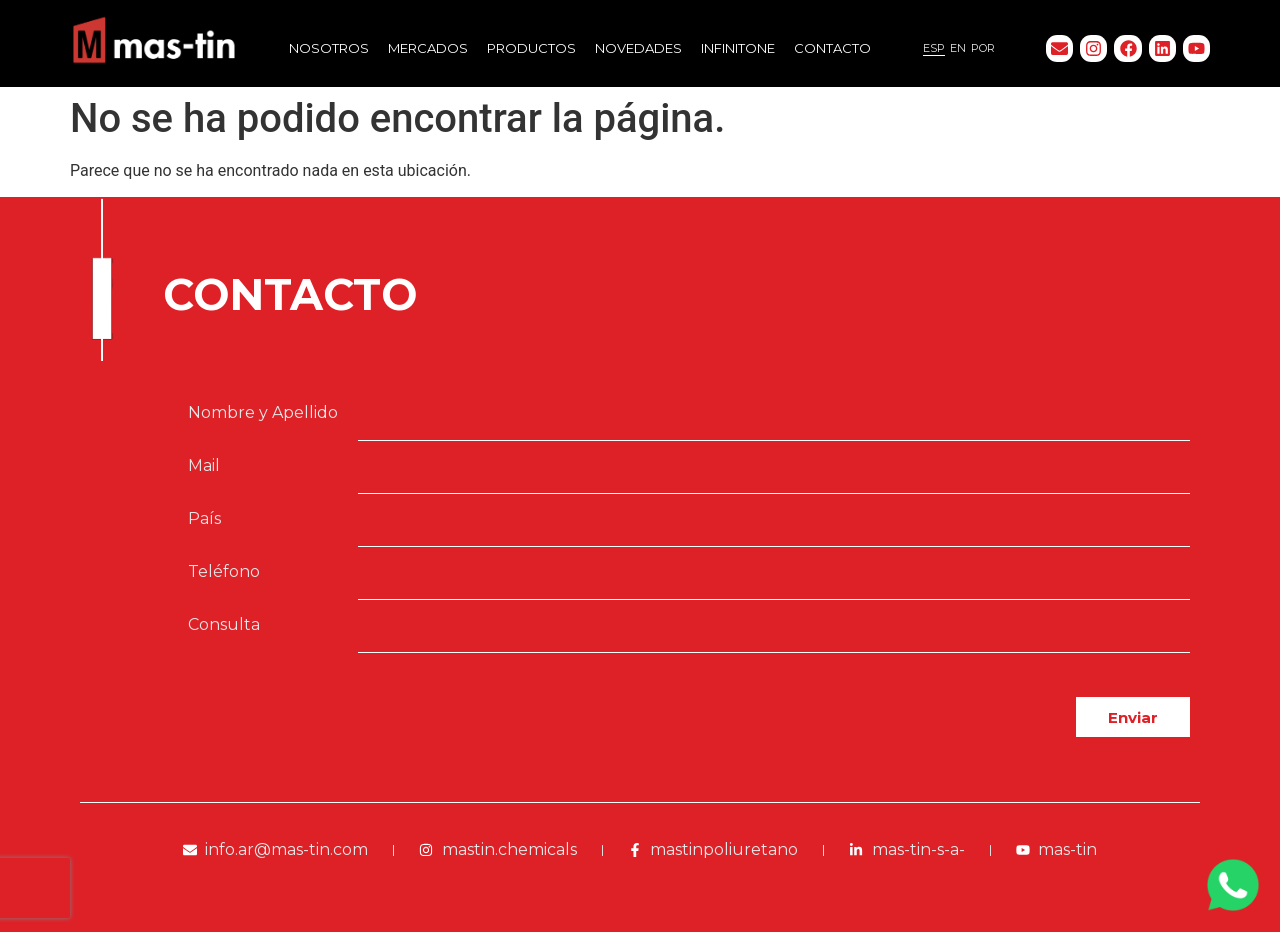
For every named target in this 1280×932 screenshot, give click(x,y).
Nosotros (329, 48)
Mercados (428, 48)
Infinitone (738, 48)
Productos (531, 48)
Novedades (638, 48)
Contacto (832, 48)
